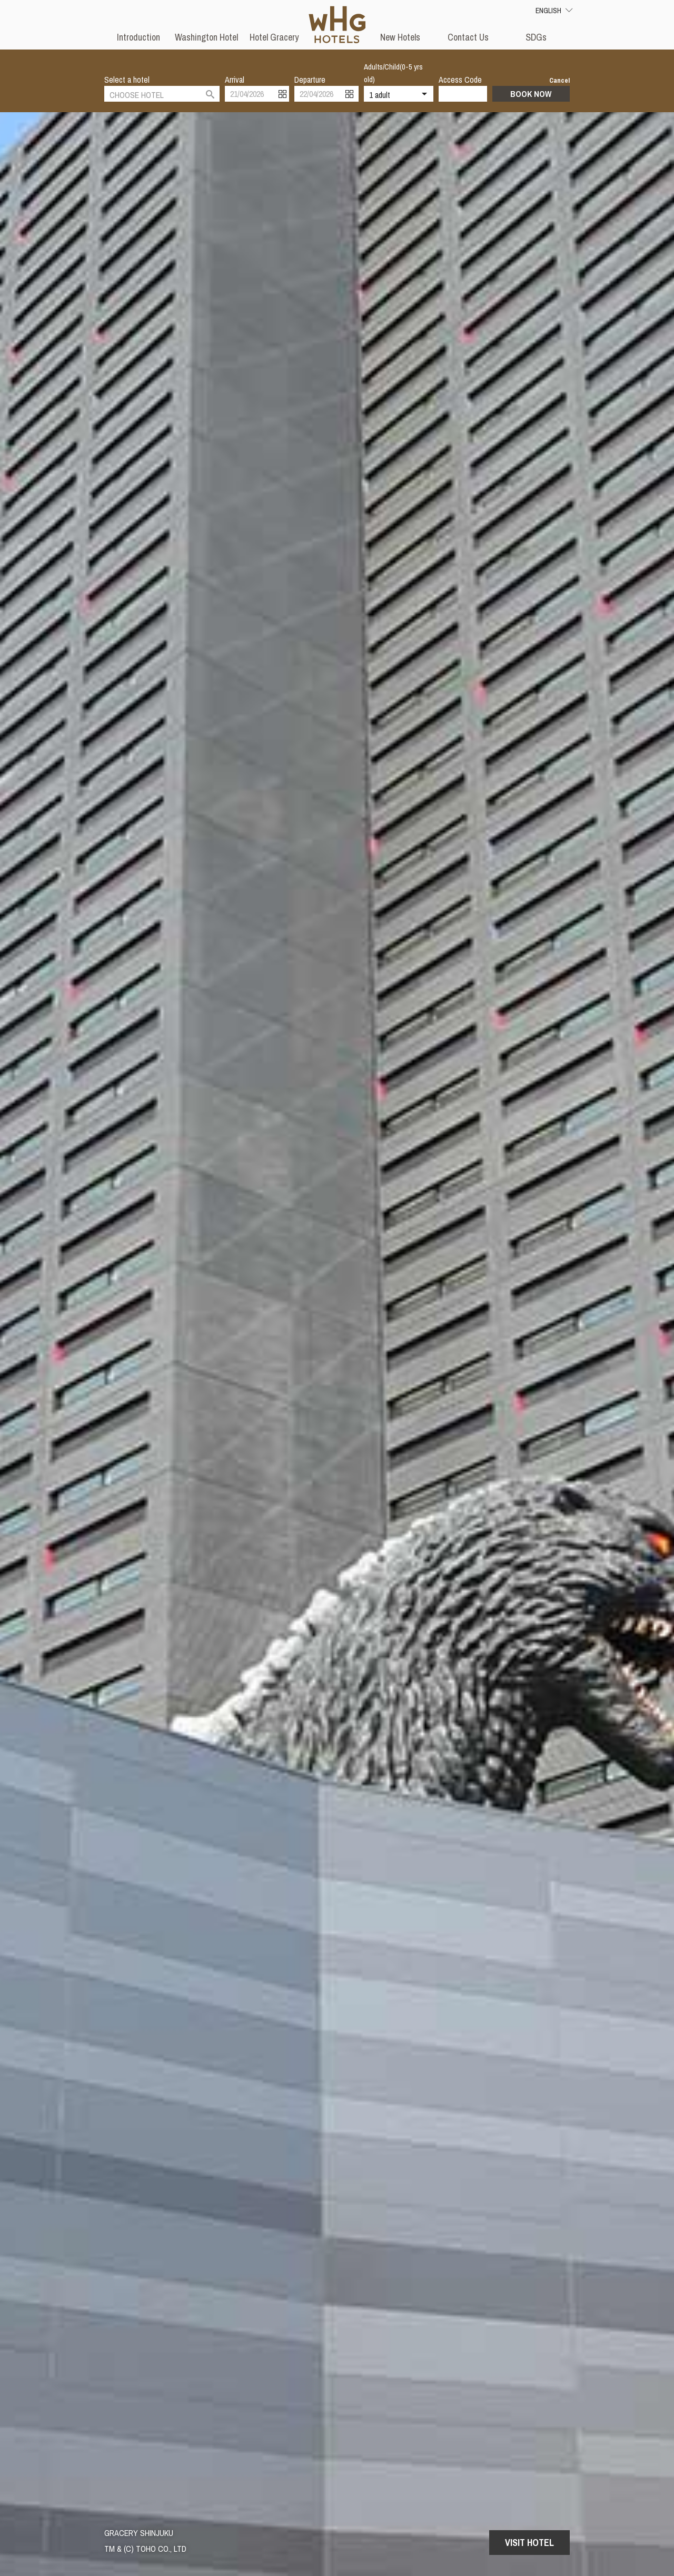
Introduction (138, 37)
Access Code (460, 79)
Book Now (530, 94)
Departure (309, 79)
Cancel (559, 80)
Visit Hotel (529, 2542)
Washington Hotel (206, 37)
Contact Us (468, 37)
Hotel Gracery (274, 37)
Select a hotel (127, 79)
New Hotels (400, 37)
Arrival (234, 79)
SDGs (536, 37)
